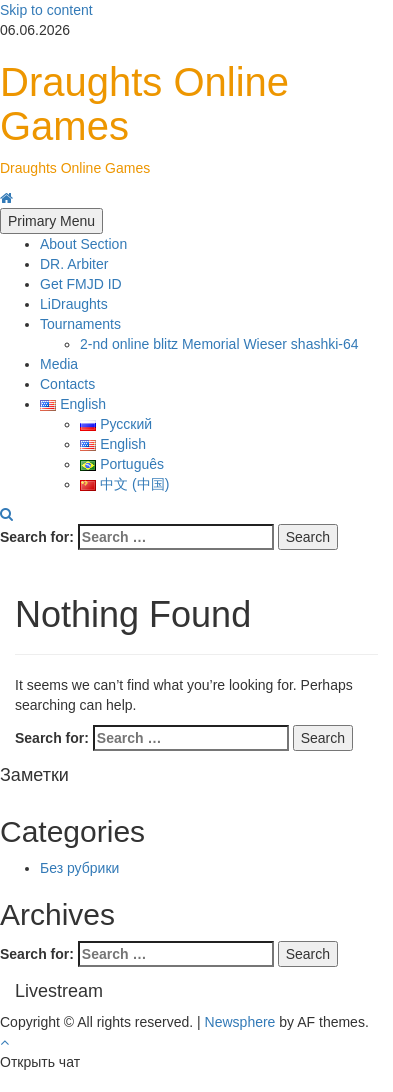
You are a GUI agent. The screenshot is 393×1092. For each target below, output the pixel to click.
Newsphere (240, 1022)
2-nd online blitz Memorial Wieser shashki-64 (219, 344)
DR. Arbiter (74, 264)
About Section (83, 244)
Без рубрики (79, 868)
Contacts (67, 384)
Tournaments (80, 324)
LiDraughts (74, 304)
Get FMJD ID (81, 284)
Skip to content (46, 10)
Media (59, 364)
